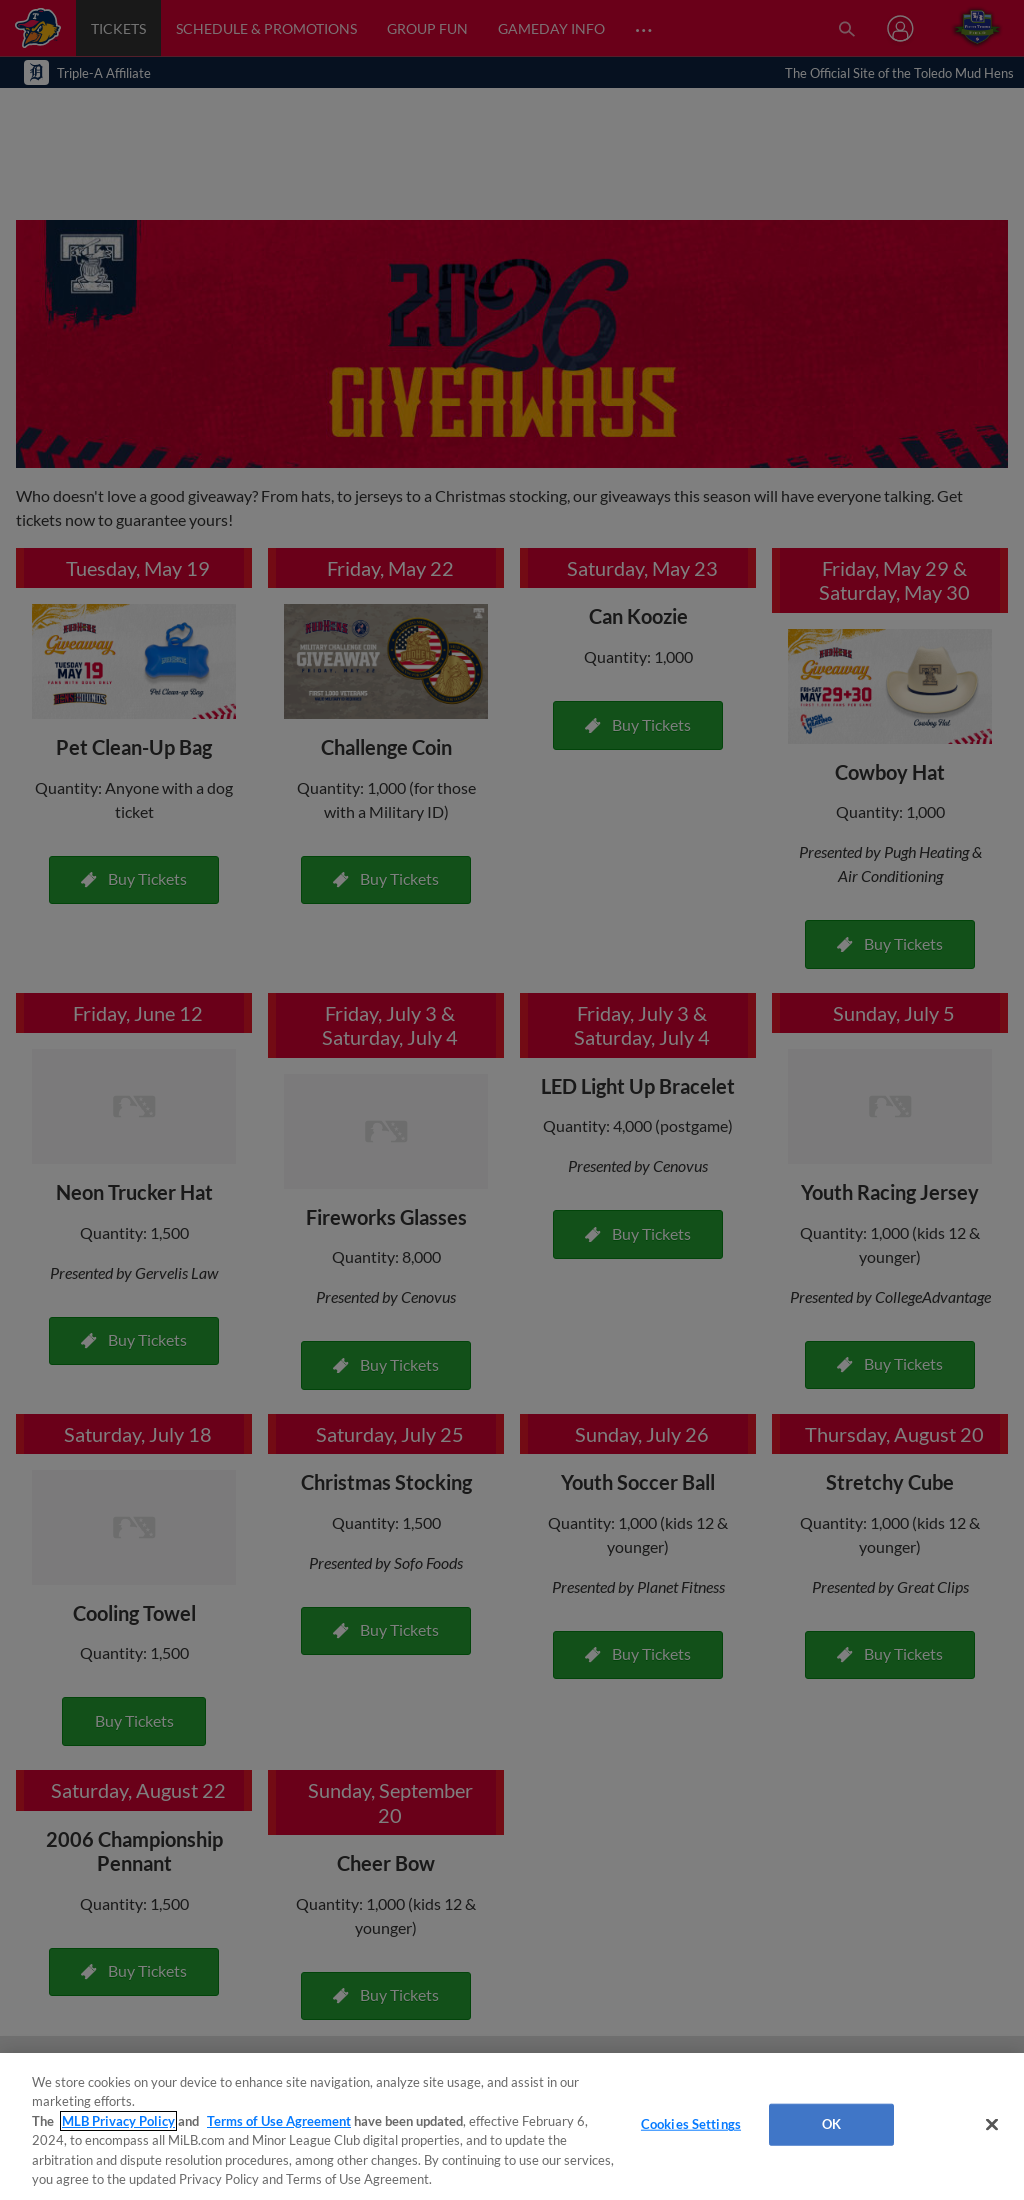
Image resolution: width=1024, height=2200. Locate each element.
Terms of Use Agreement (279, 2121)
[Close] (992, 2125)
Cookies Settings (691, 2124)
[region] (512, 2126)
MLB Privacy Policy (118, 2121)
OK (831, 2124)
